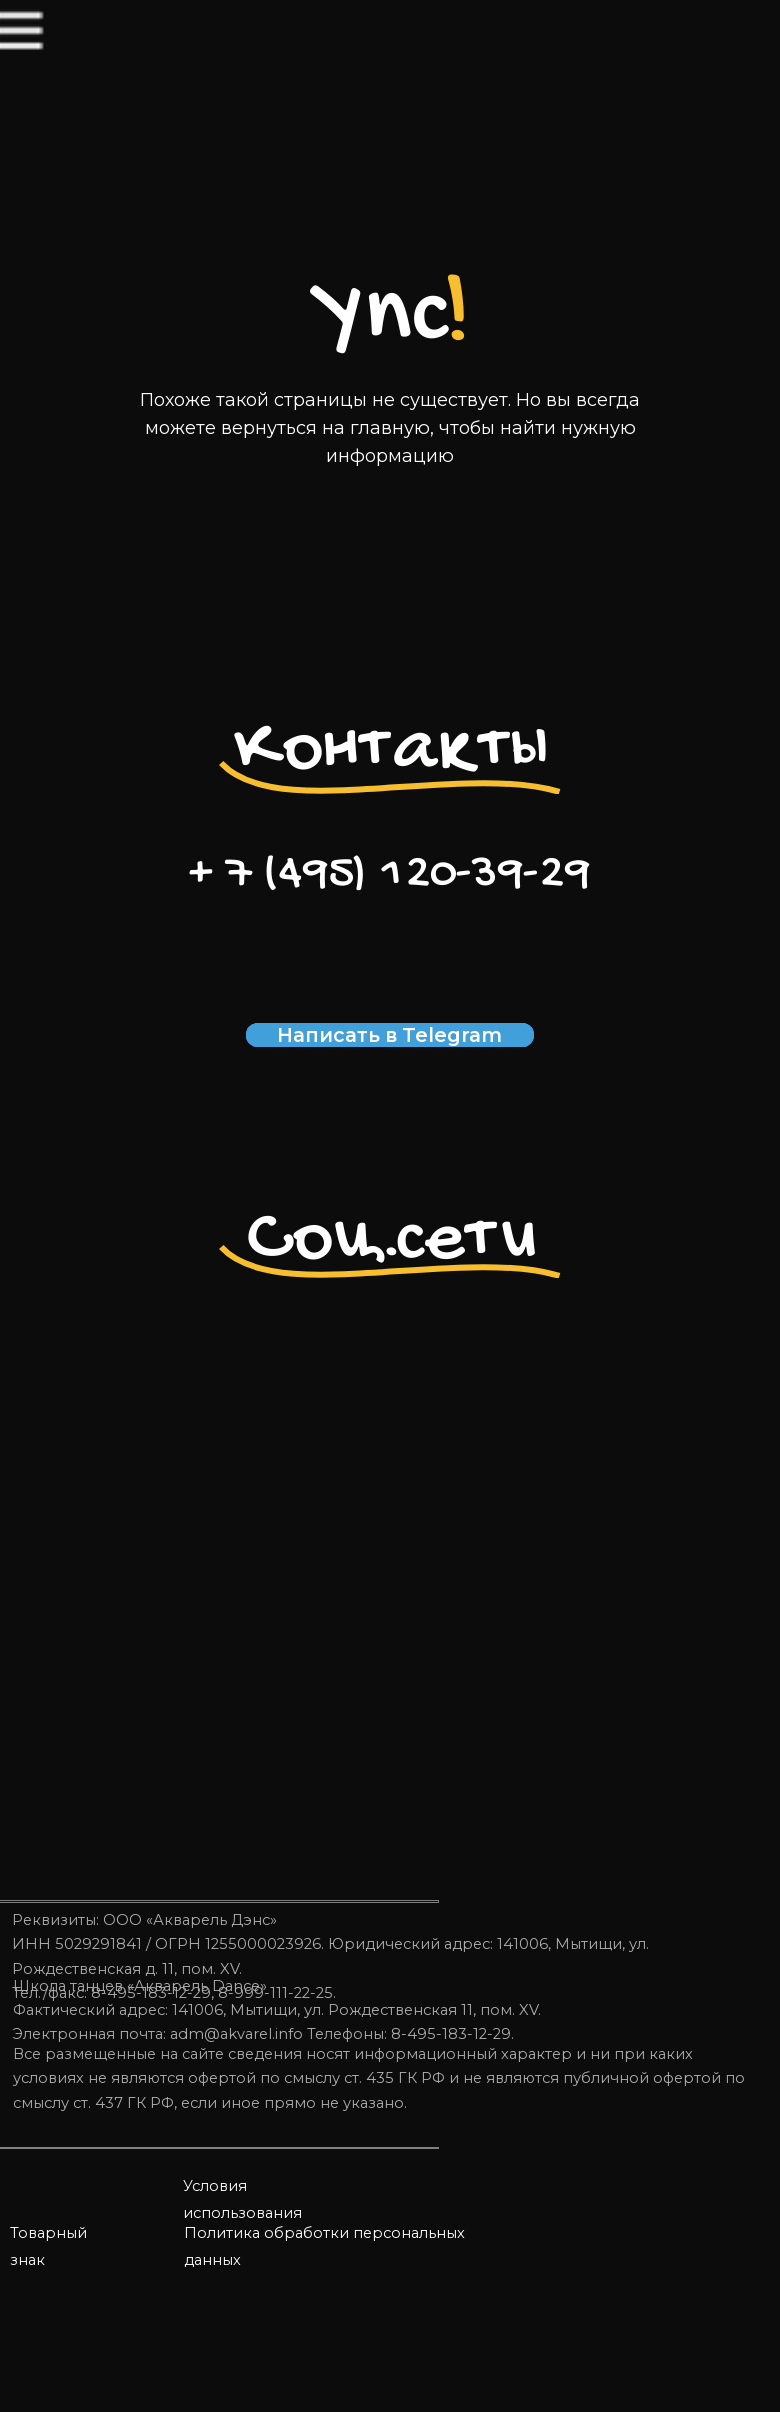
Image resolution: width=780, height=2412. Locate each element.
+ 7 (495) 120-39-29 (390, 875)
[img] (61, 59)
